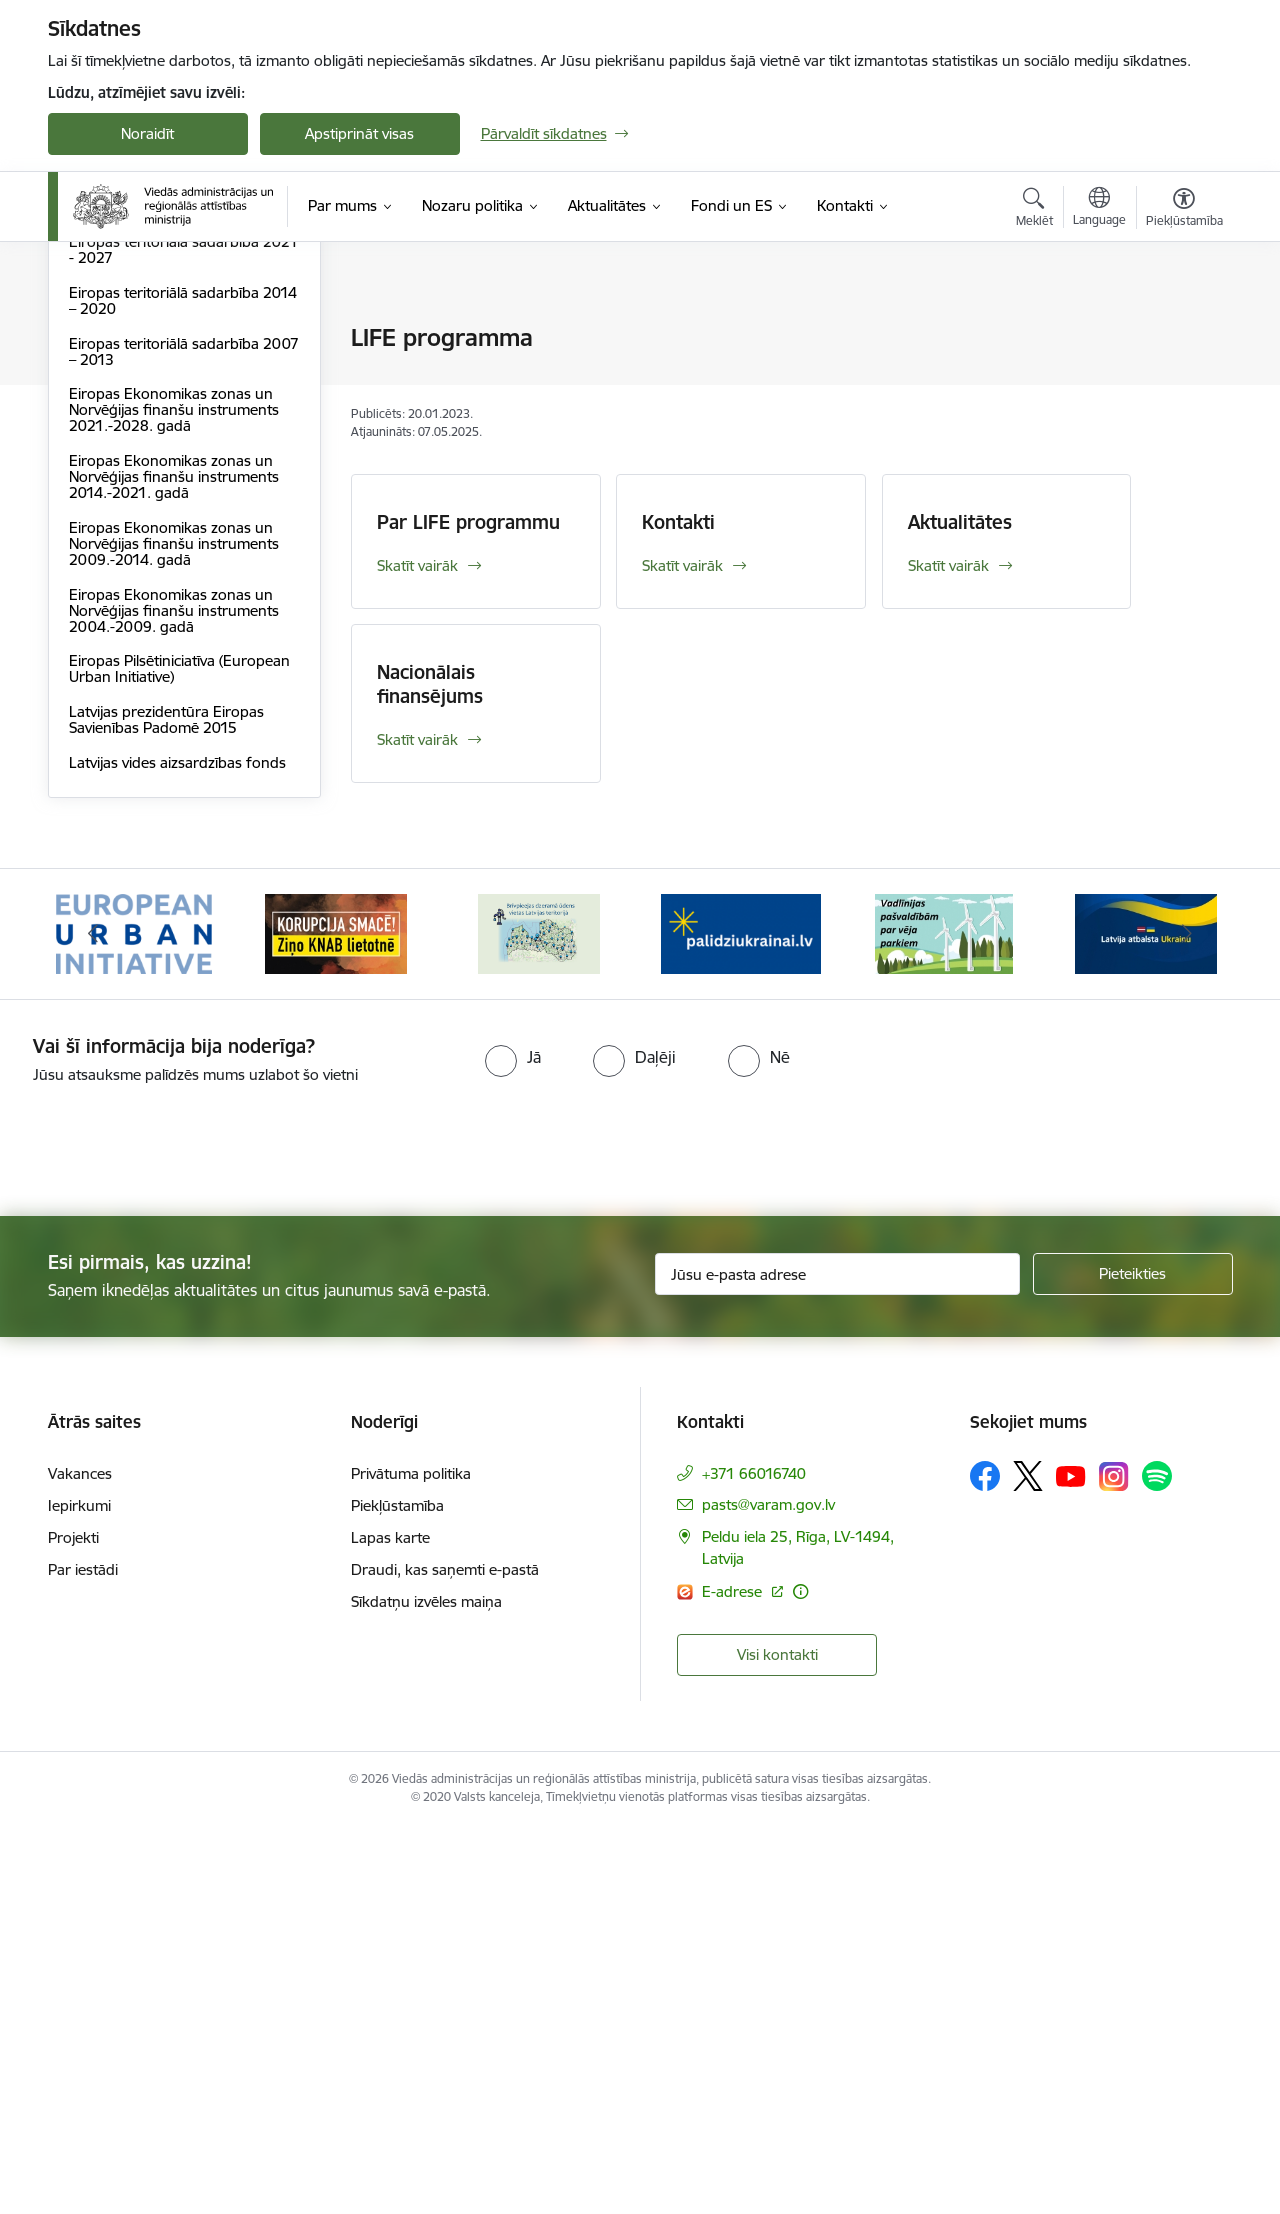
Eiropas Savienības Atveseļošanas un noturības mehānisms (181, 451)
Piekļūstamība (397, 1892)
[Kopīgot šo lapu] (1183, 379)
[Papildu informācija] (800, 1977)
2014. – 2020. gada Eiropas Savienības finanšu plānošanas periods (172, 576)
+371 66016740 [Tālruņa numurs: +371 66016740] (754, 1860)
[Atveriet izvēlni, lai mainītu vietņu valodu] (1099, 209)
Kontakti (678, 522)
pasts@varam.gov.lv (768, 1891)
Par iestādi (83, 1956)
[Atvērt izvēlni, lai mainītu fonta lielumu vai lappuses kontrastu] (1184, 210)
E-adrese (734, 1977)
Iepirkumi (79, 1892)
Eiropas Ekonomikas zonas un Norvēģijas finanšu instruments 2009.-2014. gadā (174, 929)
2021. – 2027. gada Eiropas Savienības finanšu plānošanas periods (172, 510)
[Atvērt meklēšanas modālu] (1034, 210)
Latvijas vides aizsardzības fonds (177, 1148)
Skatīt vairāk (417, 565)
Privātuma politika (411, 1860)
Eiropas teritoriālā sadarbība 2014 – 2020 (183, 686)
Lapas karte (390, 1924)
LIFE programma (126, 408)
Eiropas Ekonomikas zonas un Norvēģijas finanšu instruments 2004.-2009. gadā (174, 996)
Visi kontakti (777, 2040)
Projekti (73, 1924)
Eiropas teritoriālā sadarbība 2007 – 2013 (184, 737)
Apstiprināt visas (359, 133)
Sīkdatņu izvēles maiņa (426, 1988)
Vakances (80, 1860)
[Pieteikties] (1133, 1660)
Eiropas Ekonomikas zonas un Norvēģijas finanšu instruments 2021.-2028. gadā (174, 795)
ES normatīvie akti (129, 373)
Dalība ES (100, 339)
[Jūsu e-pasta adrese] (837, 1660)
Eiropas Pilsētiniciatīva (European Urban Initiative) (179, 1054)
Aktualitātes (960, 522)
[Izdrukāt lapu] (1183, 329)
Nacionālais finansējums (430, 684)
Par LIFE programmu (468, 522)
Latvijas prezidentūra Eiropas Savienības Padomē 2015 (166, 1105)
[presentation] (167, 1528)
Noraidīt (147, 133)
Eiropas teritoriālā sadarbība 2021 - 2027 (183, 635)
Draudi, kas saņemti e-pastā (445, 1956)
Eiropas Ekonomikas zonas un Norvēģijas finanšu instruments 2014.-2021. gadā (174, 862)
